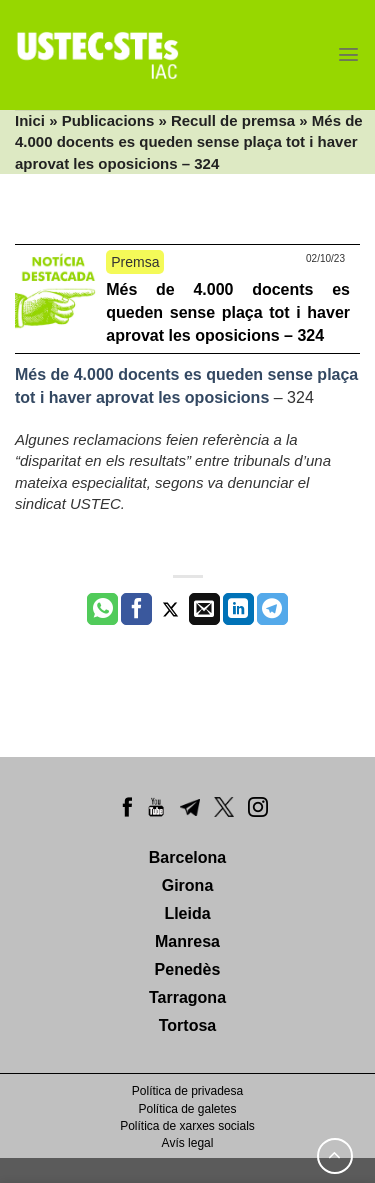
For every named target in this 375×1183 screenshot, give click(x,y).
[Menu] (348, 54)
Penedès (188, 969)
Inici (30, 120)
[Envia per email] (204, 609)
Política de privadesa (187, 1091)
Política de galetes (187, 1109)
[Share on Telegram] (272, 609)
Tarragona (187, 997)
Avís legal (188, 1143)
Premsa (135, 262)
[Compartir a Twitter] (170, 609)
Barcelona (187, 857)
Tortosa (187, 1025)
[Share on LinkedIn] (238, 609)
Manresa (187, 941)
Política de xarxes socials (187, 1126)
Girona (188, 885)
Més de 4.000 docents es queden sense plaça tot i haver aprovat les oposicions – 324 (228, 312)
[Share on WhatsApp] (102, 609)
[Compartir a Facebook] (136, 609)
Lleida (187, 913)
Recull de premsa (233, 120)
